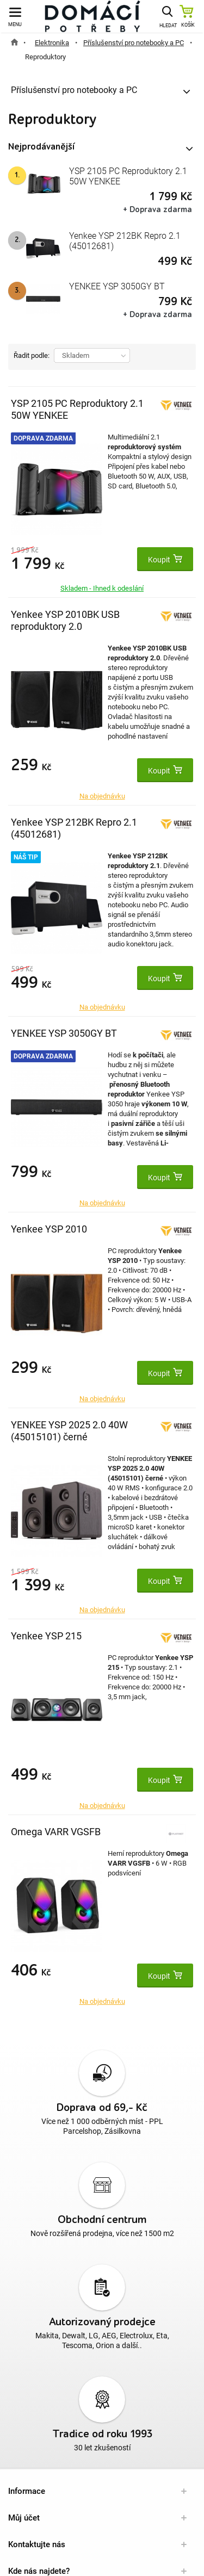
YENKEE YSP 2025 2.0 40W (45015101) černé (69, 1430)
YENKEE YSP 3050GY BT (117, 286)
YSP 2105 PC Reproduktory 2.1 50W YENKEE (128, 176)
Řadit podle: (32, 355)
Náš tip (26, 857)
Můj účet (24, 2518)
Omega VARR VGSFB (56, 1831)
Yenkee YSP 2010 (49, 1229)
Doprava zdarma (43, 438)
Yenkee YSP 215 (46, 1636)
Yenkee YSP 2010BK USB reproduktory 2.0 (65, 620)
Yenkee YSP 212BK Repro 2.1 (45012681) (125, 241)
